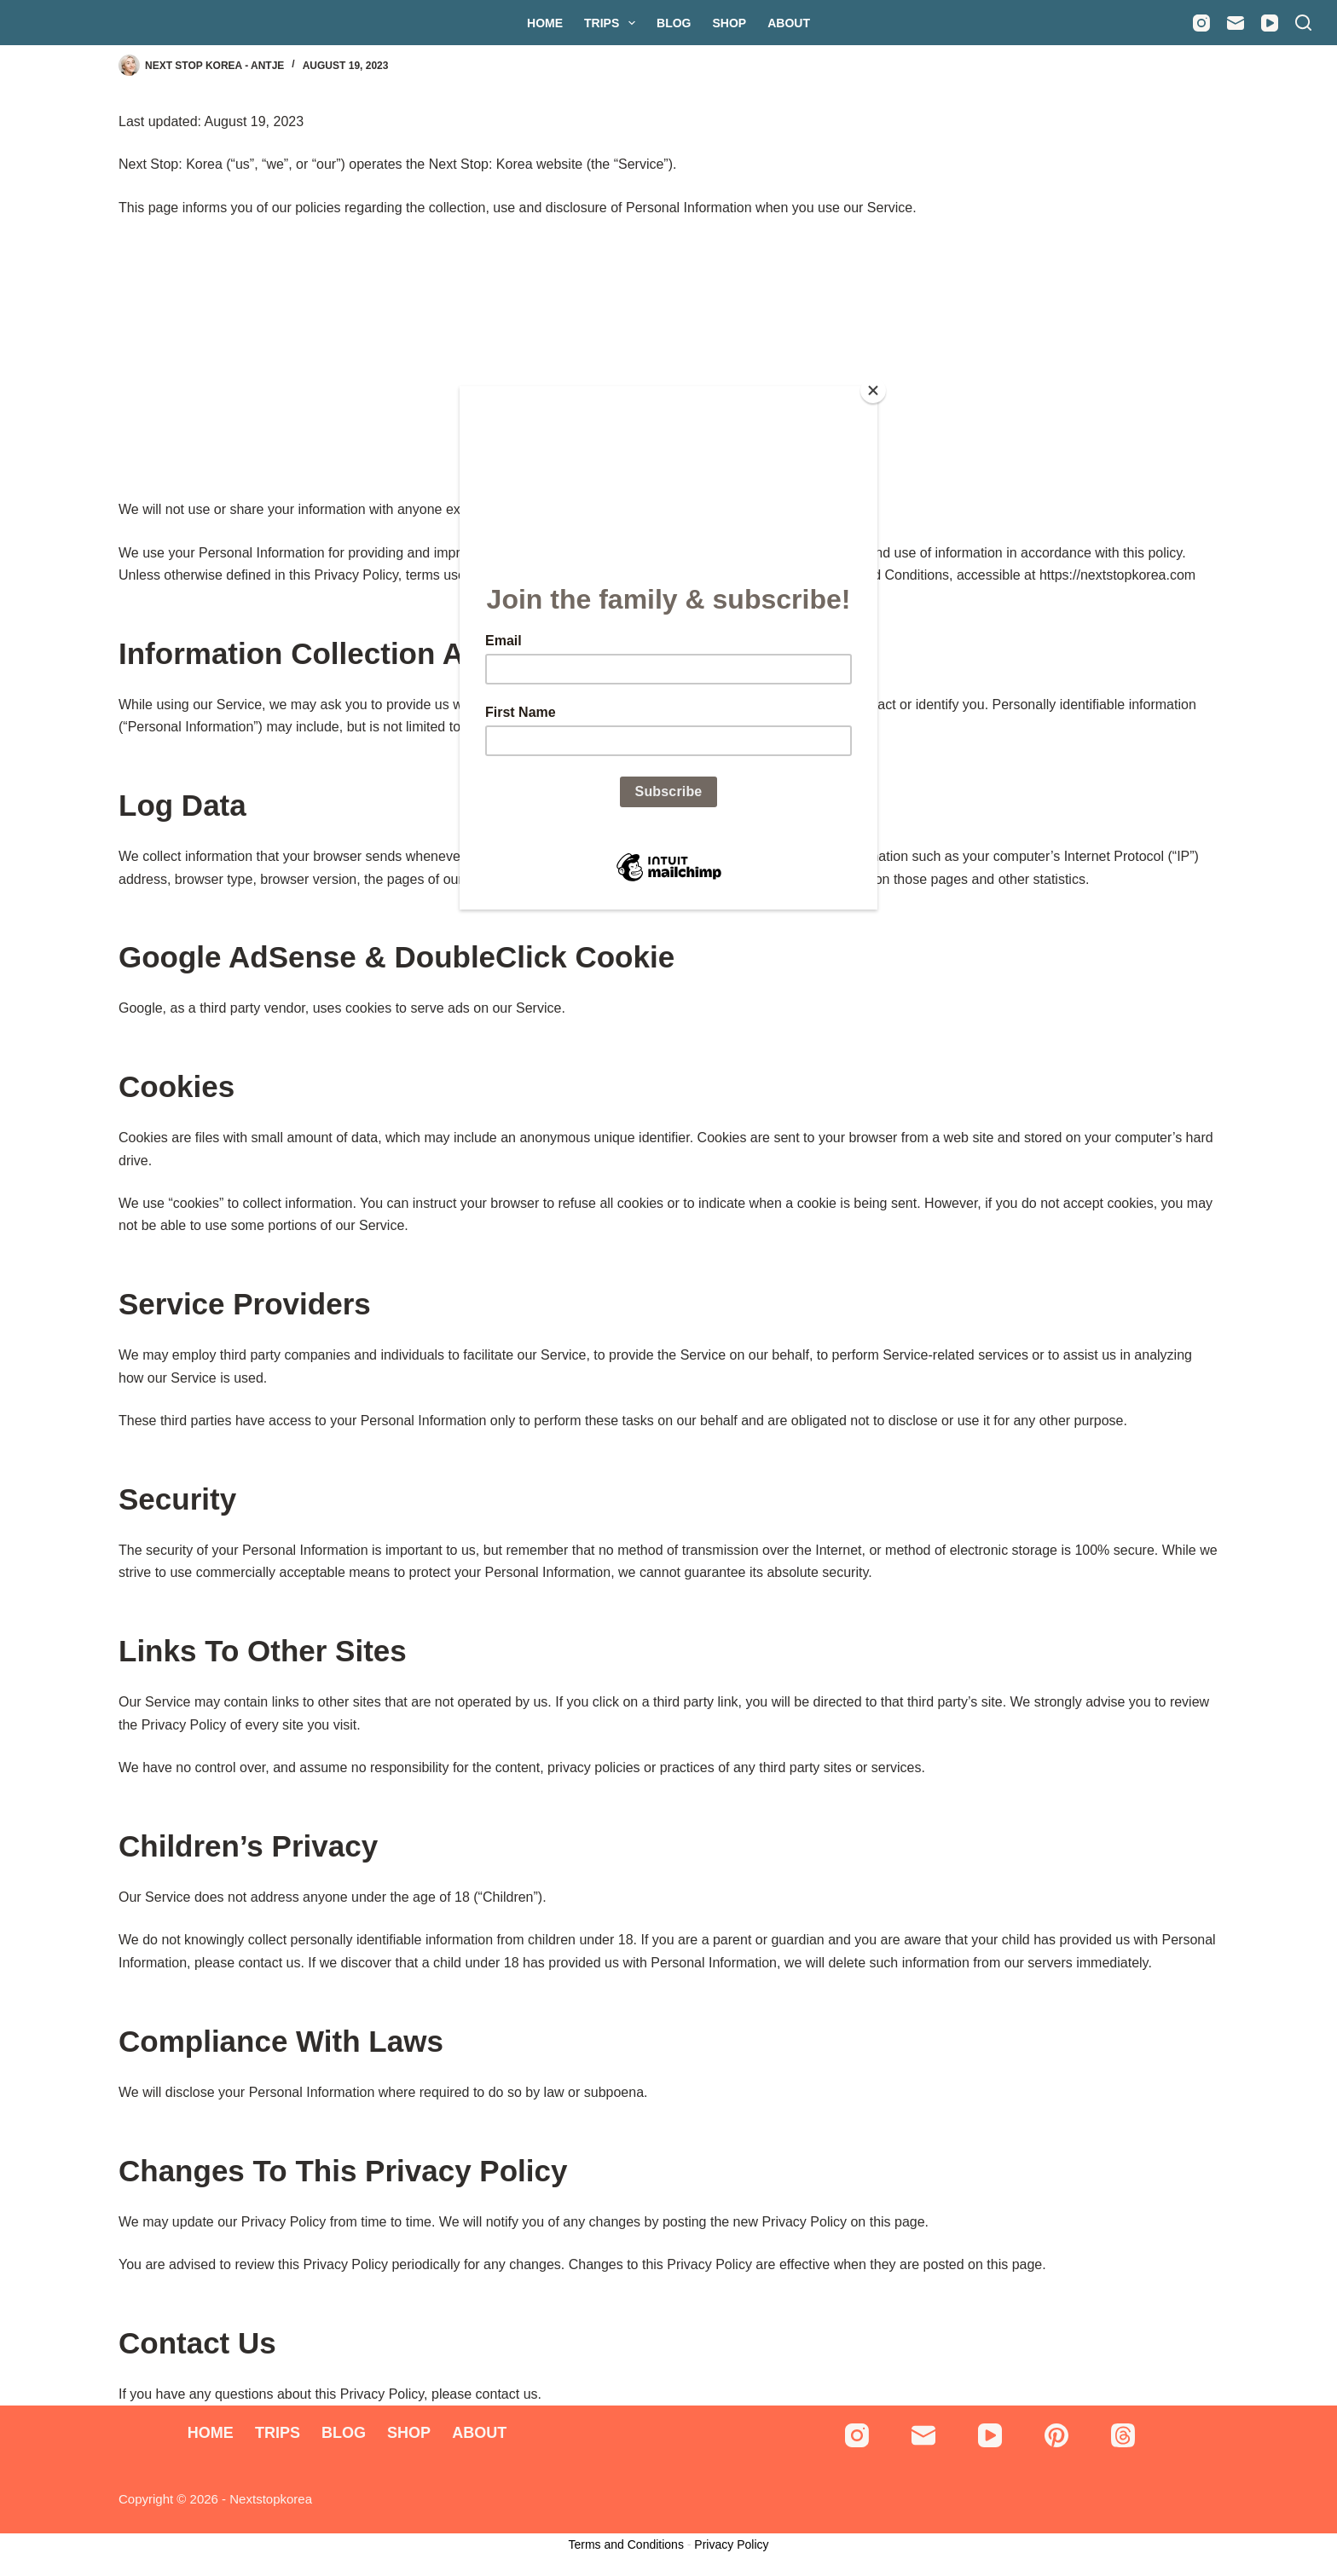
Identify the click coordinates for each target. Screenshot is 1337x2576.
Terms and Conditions (626, 2544)
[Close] (873, 390)
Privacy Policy (731, 2544)
